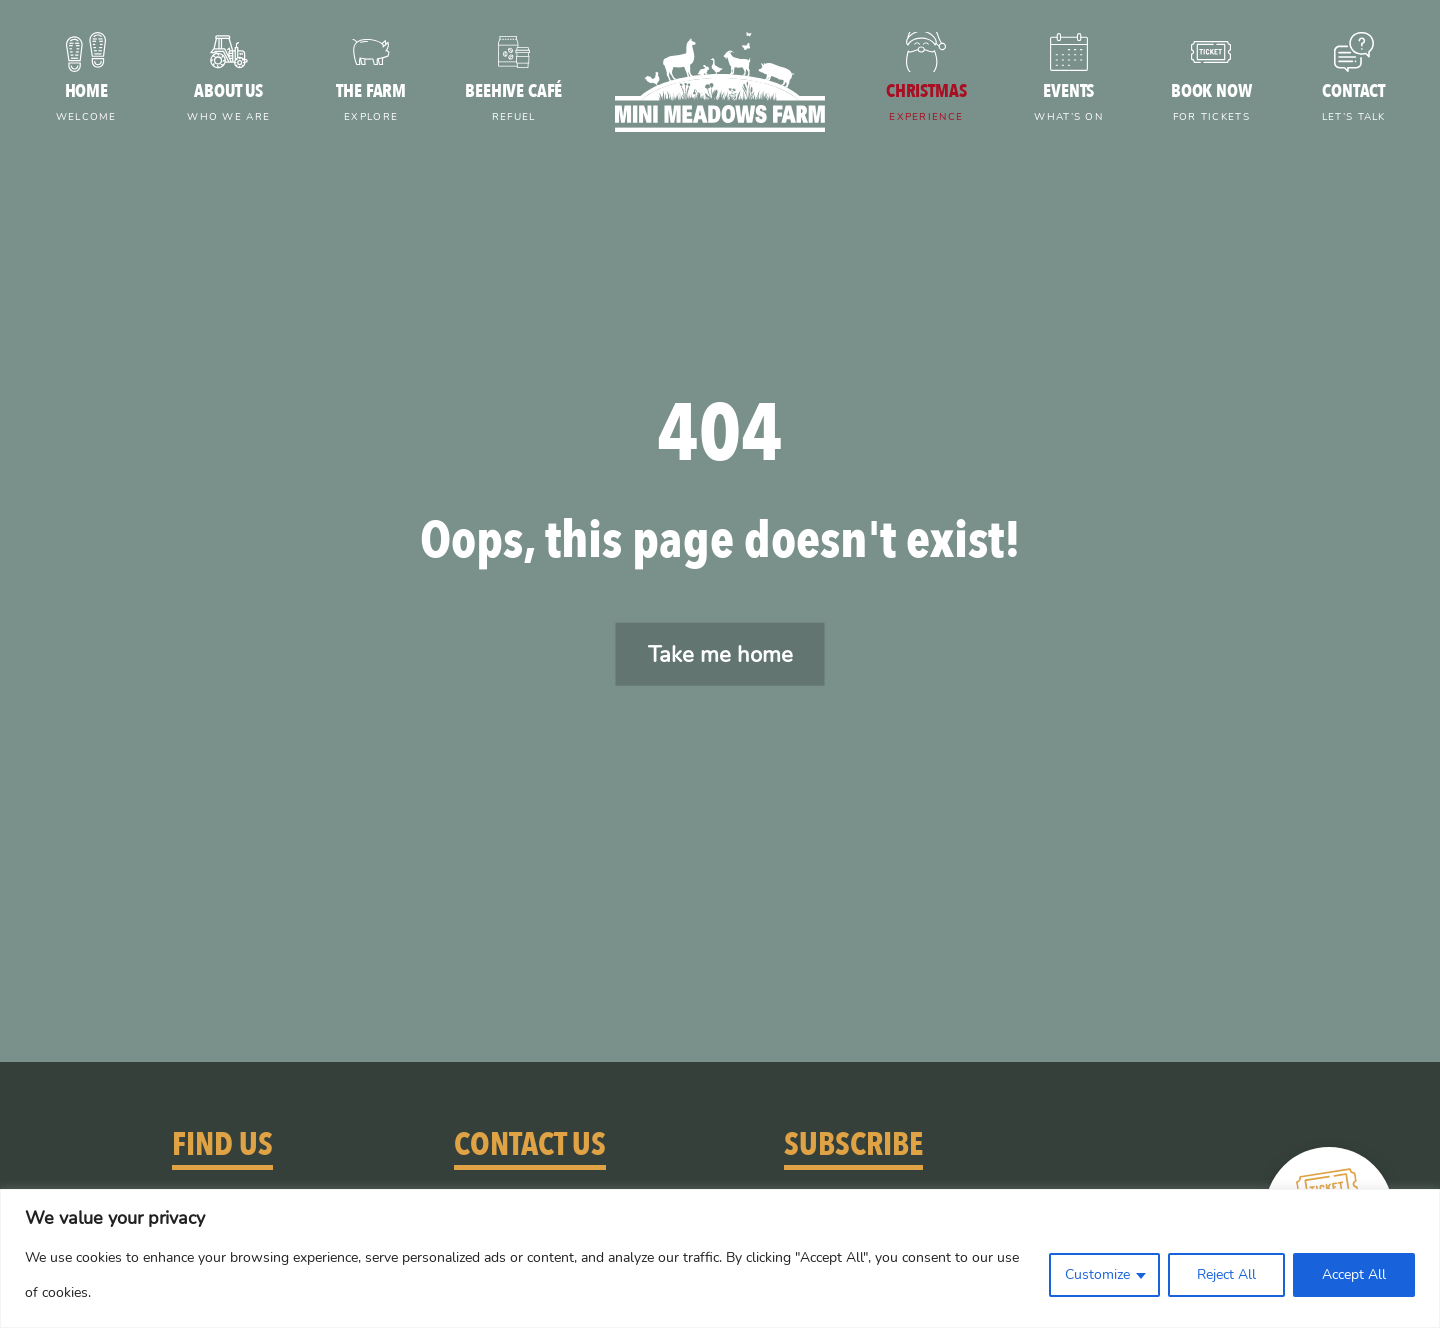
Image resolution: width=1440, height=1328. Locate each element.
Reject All (1226, 1274)
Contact (1354, 104)
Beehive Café (514, 104)
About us (229, 104)
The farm (371, 104)
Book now (1211, 104)
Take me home (720, 653)
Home (86, 104)
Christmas (926, 104)
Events (1069, 104)
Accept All (1354, 1274)
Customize (1097, 1274)
